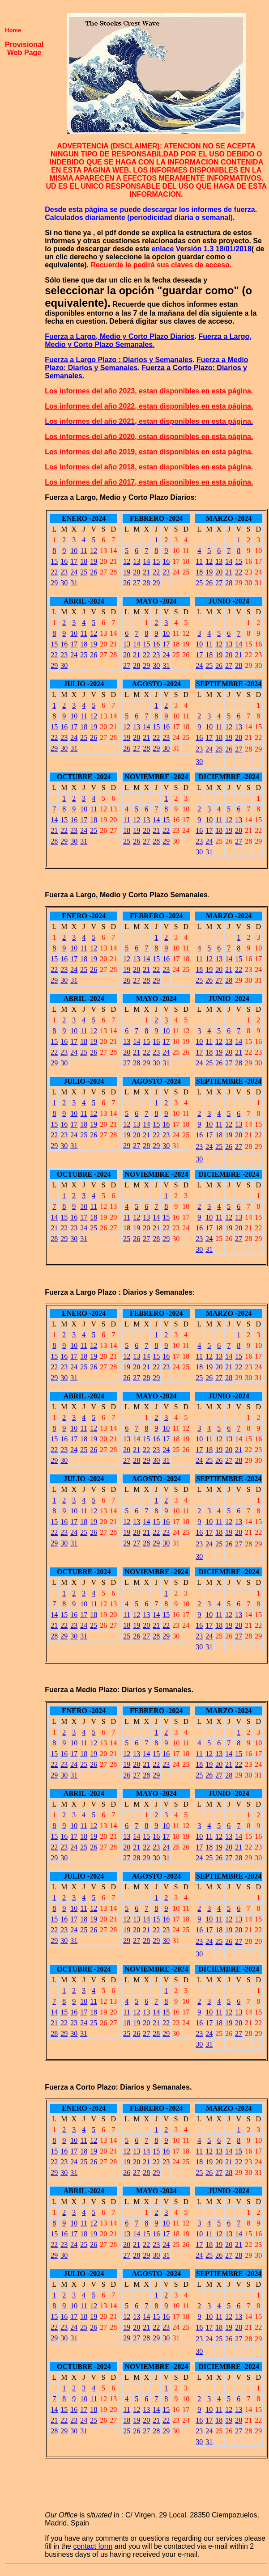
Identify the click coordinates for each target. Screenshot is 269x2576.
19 (93, 561)
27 (136, 583)
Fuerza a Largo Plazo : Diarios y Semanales (118, 359)
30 (64, 583)
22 (54, 572)
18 (83, 561)
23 (64, 572)
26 (93, 572)
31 (73, 583)
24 (73, 572)
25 (83, 572)
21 (146, 572)
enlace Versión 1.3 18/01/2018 (202, 249)
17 (73, 561)
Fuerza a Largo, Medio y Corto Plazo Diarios (119, 336)
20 (136, 572)
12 (93, 550)
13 (136, 561)
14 (146, 561)
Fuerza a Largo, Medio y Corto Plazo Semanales (148, 340)
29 (54, 583)
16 (64, 561)
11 (84, 550)
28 (146, 583)
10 (73, 550)
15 (54, 561)
